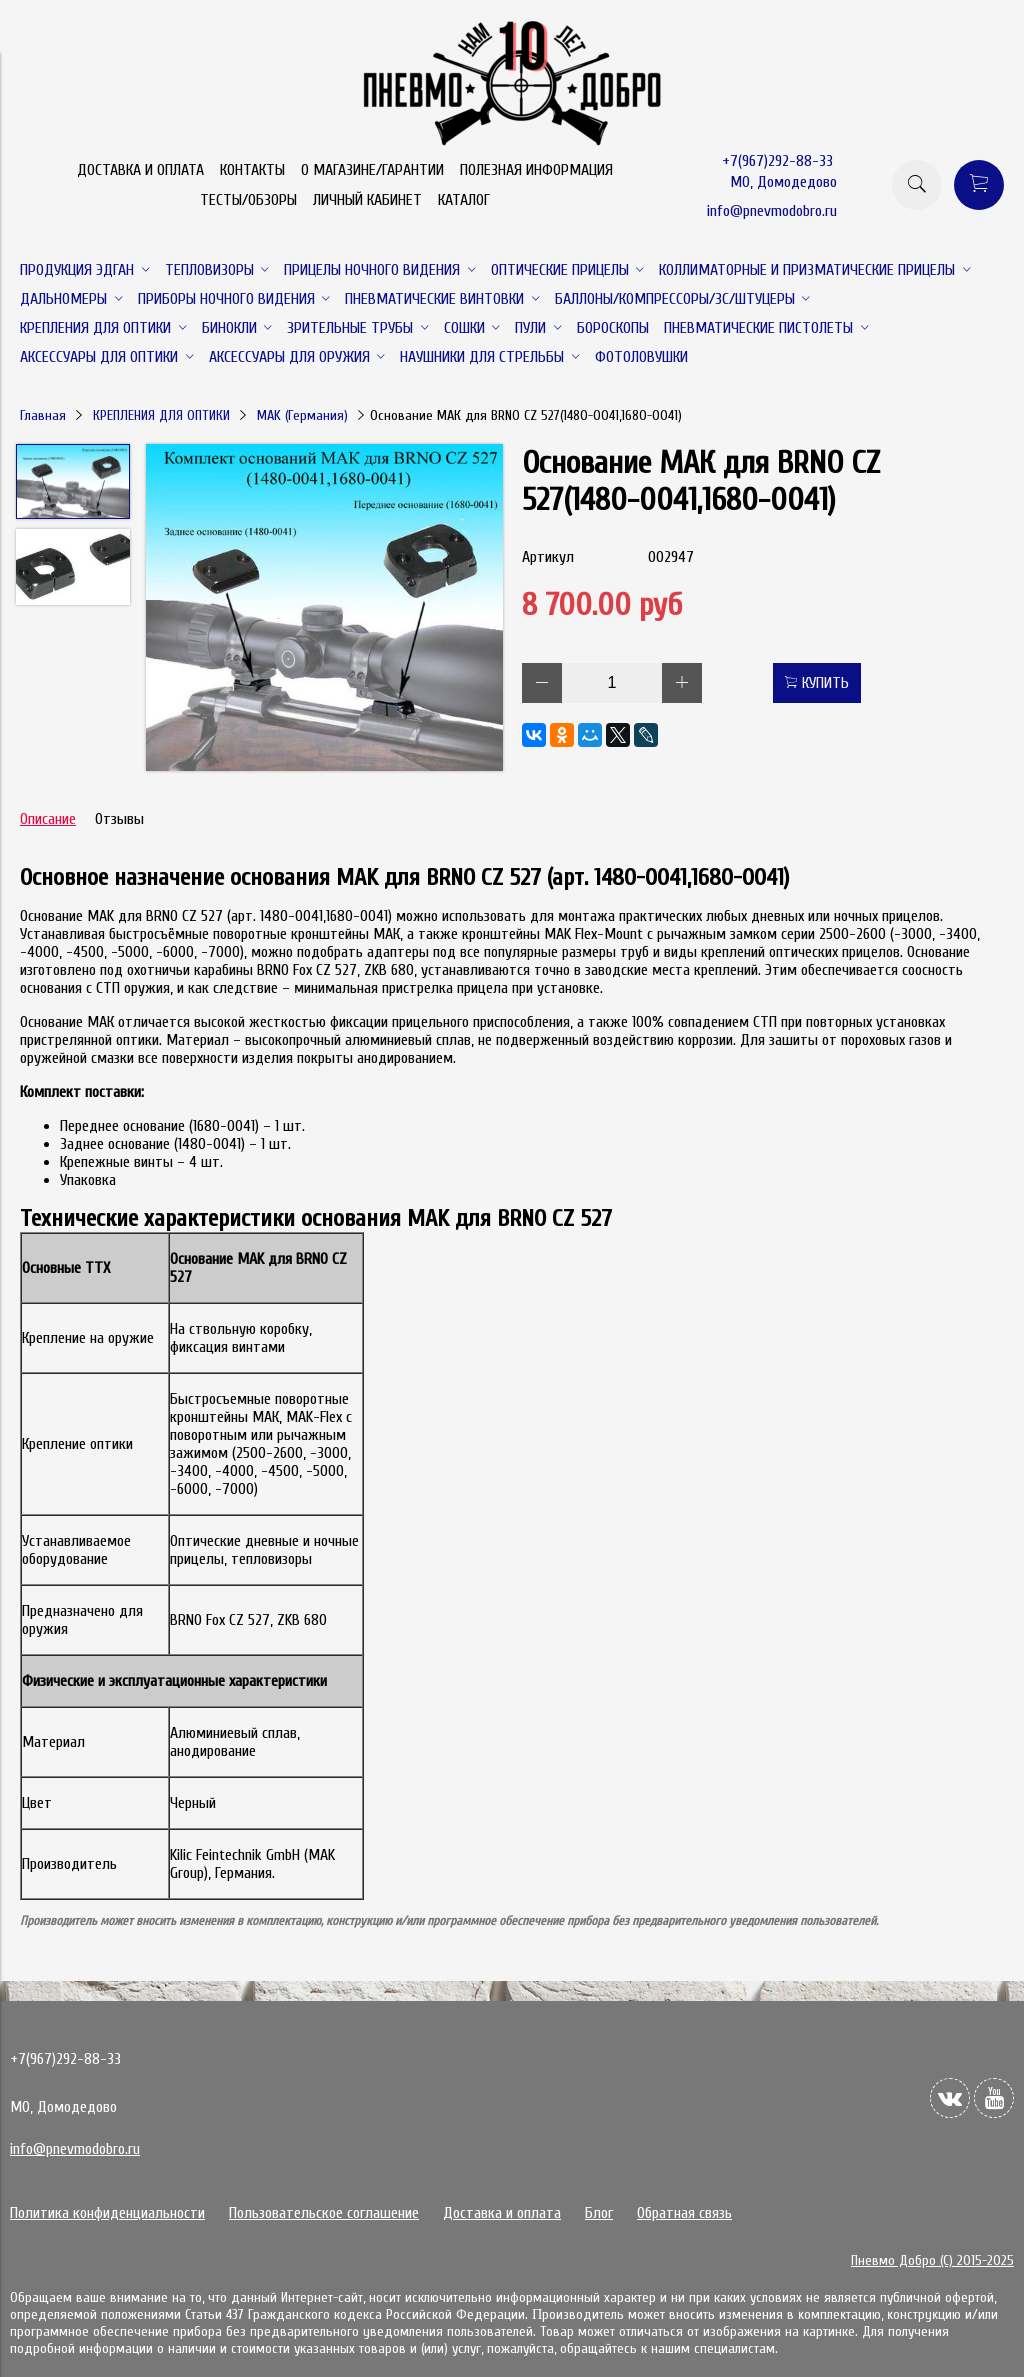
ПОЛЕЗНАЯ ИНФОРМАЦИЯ (536, 170)
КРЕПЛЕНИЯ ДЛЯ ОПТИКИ (161, 415)
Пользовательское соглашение (324, 2213)
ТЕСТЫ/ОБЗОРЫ (248, 200)
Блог (599, 2213)
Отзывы (119, 819)
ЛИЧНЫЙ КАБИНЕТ (367, 200)
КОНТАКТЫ (252, 170)
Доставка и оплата (502, 2213)
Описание (48, 819)
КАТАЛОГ (464, 200)
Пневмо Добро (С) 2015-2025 (932, 2260)
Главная (43, 415)
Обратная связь (684, 2213)
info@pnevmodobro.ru (772, 211)
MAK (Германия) (302, 415)
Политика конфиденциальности (107, 2213)
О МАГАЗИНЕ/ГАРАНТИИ (372, 170)
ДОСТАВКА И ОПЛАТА (140, 170)
